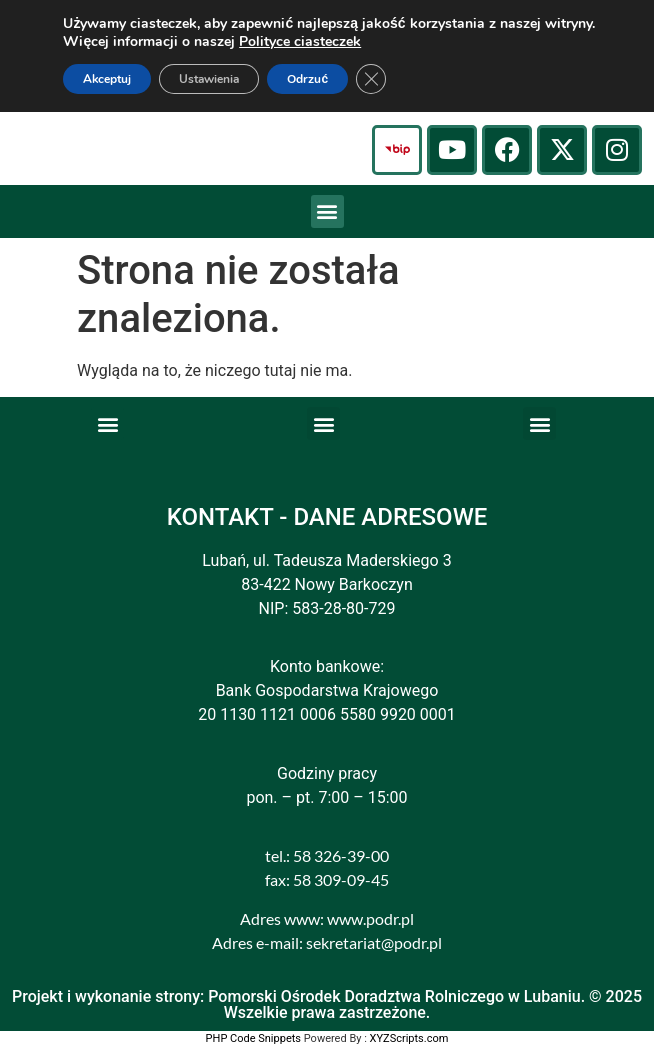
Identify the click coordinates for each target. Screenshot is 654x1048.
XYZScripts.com (409, 1038)
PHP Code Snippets (253, 1038)
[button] (327, 211)
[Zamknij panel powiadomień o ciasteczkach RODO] (371, 79)
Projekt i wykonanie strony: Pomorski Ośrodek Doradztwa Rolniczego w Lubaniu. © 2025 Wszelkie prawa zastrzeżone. (327, 1004)
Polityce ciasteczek (300, 41)
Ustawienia (209, 79)
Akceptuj (107, 79)
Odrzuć (307, 79)
